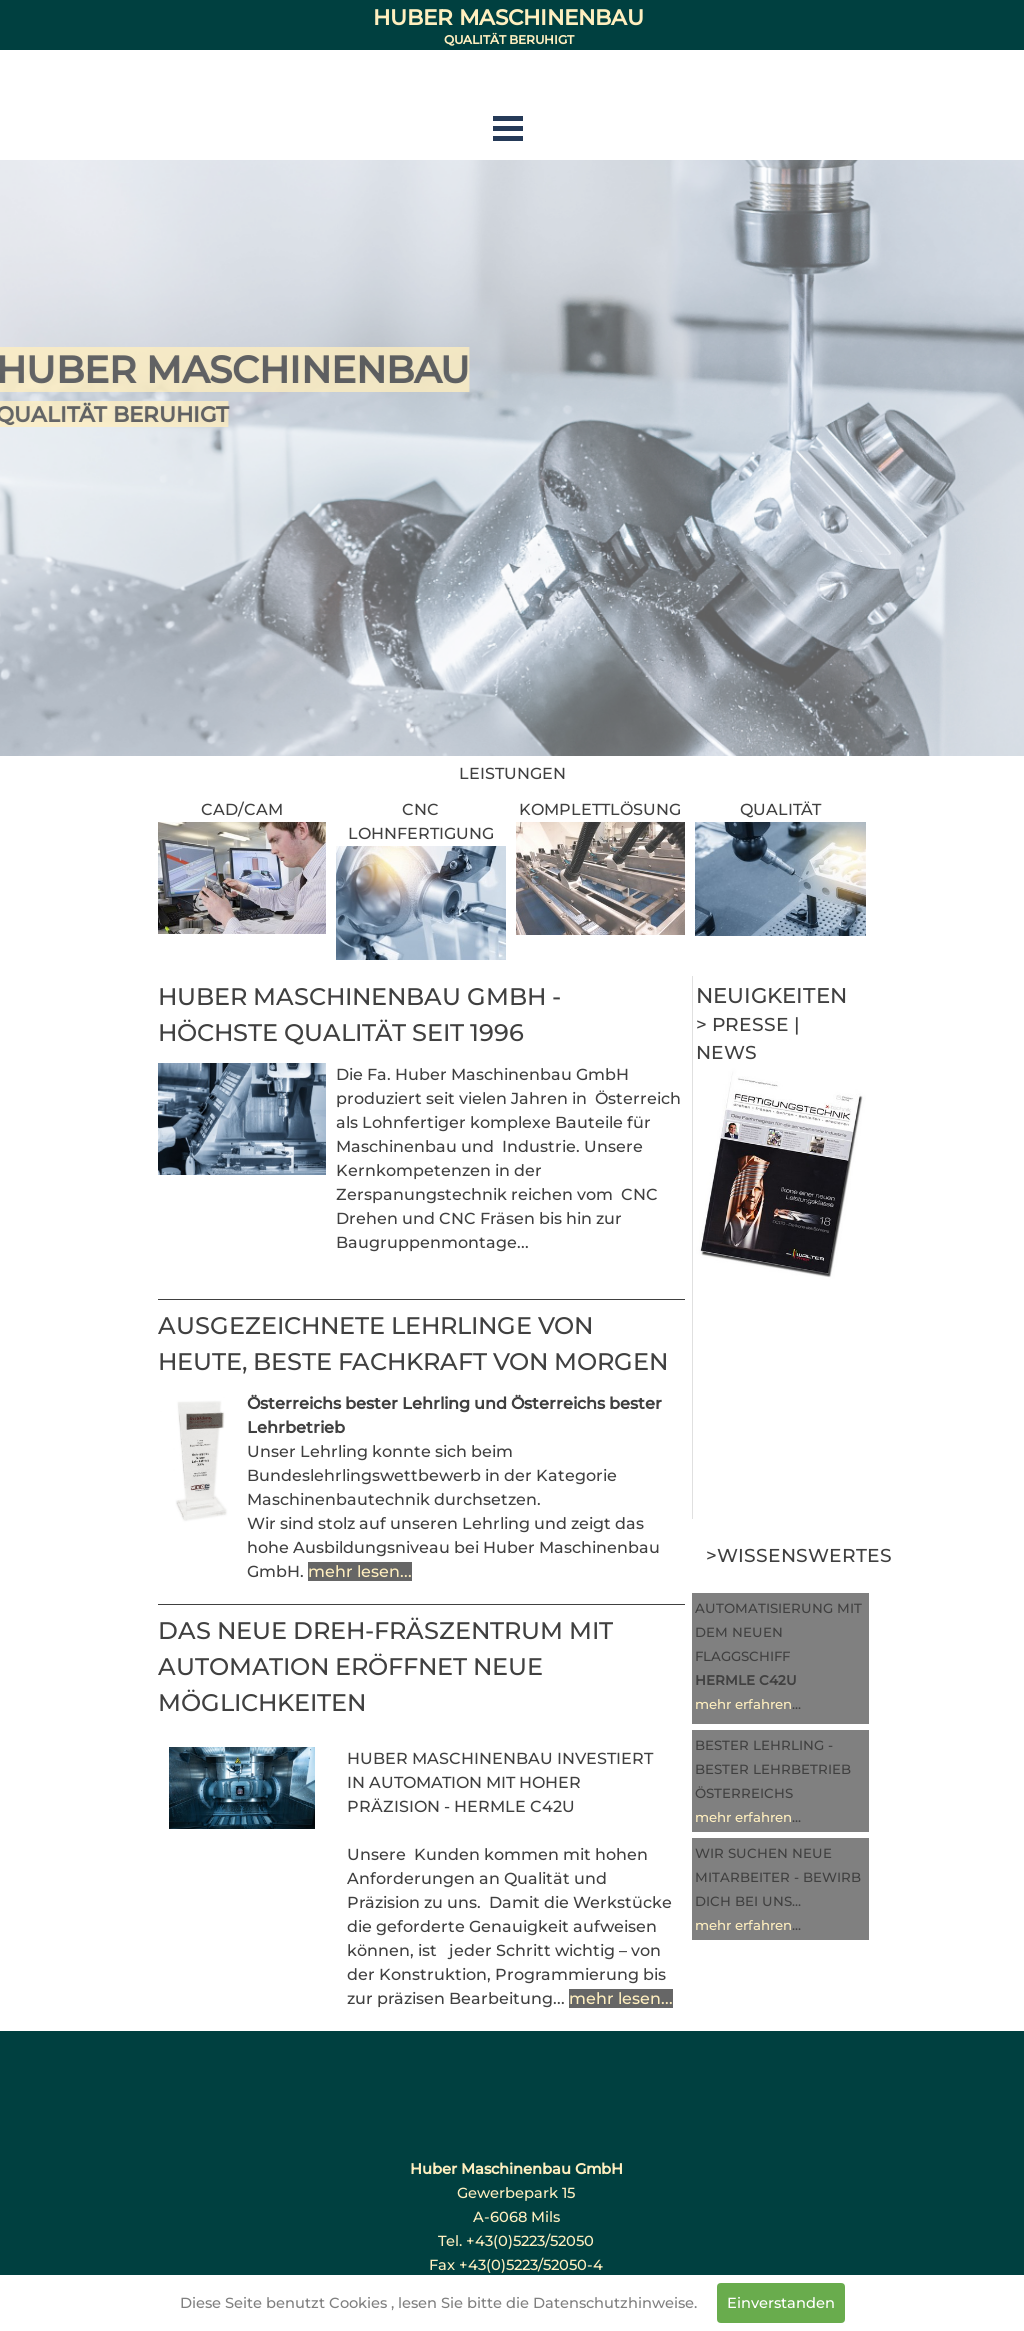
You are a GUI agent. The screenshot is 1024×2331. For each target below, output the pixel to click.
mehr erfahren (743, 1704)
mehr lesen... (360, 1571)
